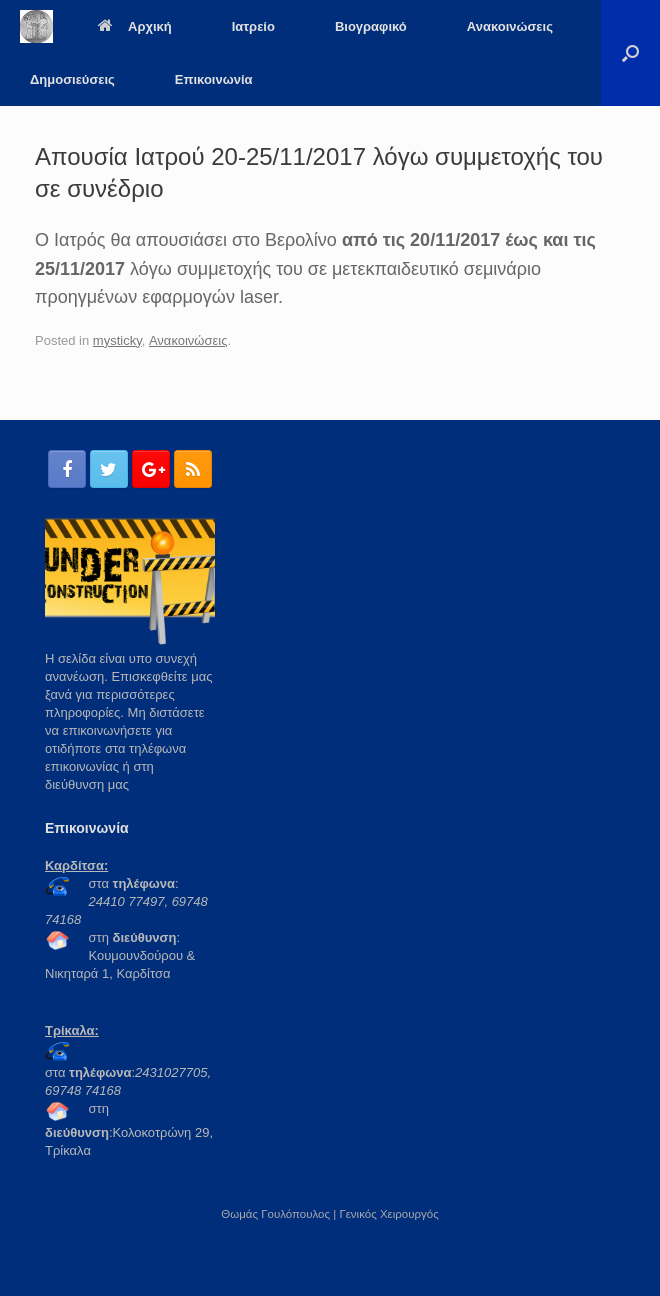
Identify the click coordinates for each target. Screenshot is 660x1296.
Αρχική (135, 26)
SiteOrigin (315, 1257)
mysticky (117, 340)
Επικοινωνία (214, 79)
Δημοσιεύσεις (72, 79)
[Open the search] (630, 53)
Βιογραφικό (371, 26)
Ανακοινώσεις (510, 26)
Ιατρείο (253, 26)
